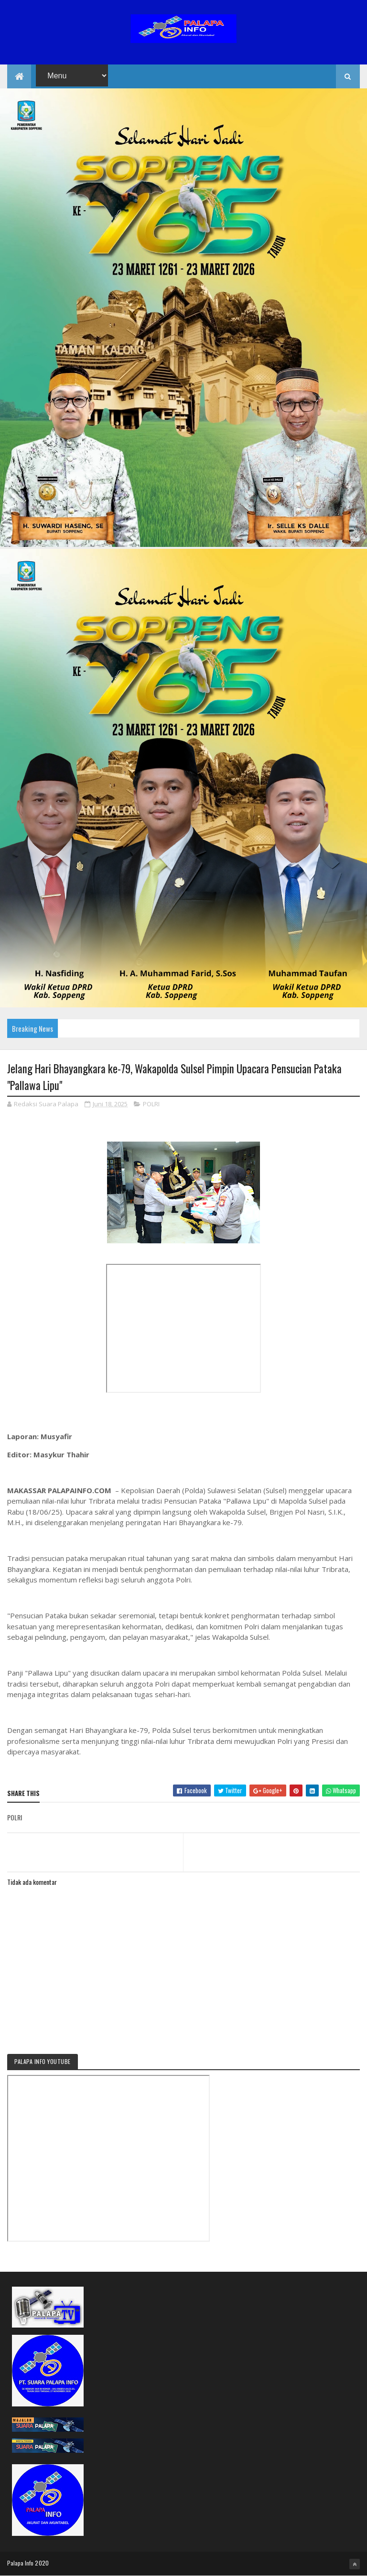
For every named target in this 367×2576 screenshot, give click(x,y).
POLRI (151, 1104)
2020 (42, 2563)
